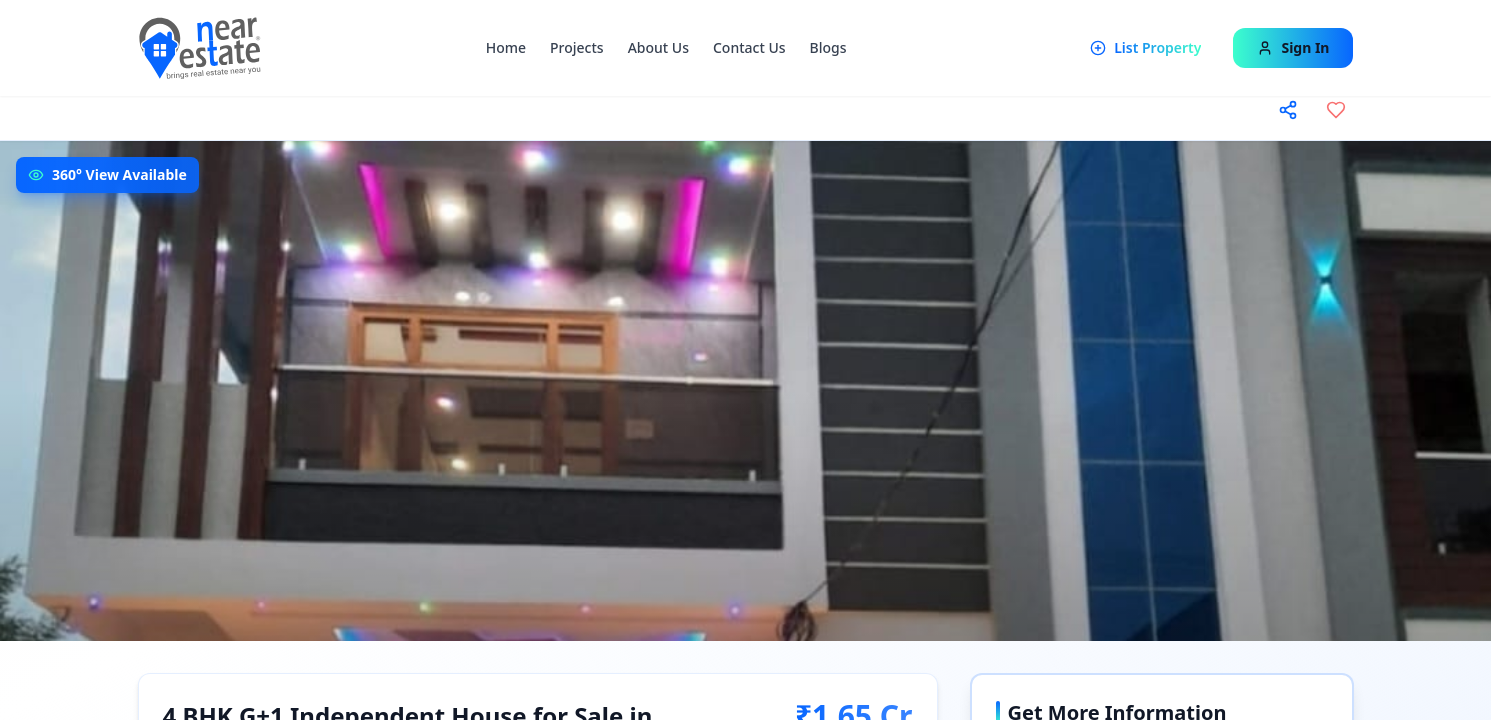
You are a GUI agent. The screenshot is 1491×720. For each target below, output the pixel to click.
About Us (658, 47)
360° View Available (119, 174)
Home (506, 47)
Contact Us (749, 47)
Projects (577, 47)
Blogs (828, 47)
